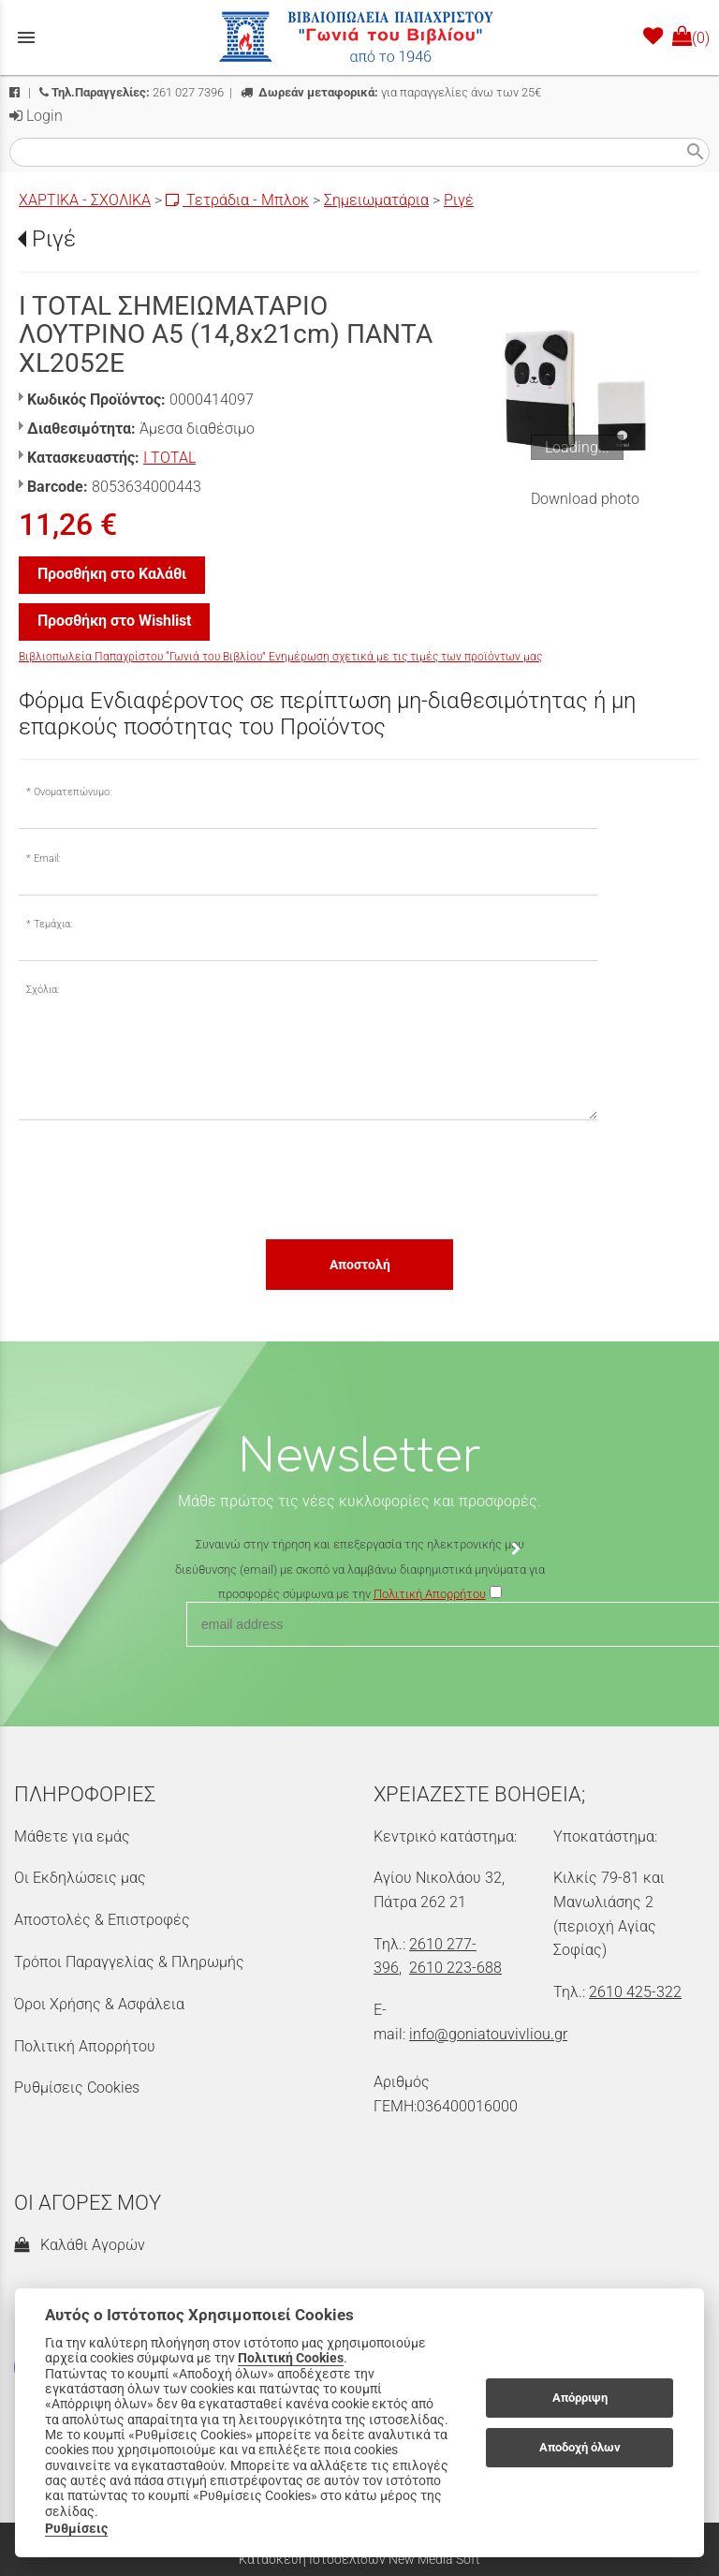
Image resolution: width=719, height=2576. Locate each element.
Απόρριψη (580, 2398)
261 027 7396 (131, 92)
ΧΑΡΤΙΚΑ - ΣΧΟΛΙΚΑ (85, 200)
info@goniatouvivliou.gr (488, 2034)
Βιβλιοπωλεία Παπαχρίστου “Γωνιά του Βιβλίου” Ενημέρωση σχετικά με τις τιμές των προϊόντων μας (280, 656)
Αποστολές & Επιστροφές (102, 1920)
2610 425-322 (635, 1992)
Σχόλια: (42, 990)
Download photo (585, 499)
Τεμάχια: (53, 924)
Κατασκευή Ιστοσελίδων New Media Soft (359, 2559)
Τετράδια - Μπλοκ (237, 200)
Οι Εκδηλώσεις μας (80, 1878)
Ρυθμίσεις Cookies (76, 2087)
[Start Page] (359, 37)
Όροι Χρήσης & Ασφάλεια (99, 2004)
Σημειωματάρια (376, 200)
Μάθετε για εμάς (72, 1836)
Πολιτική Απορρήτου (84, 2046)
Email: (47, 858)
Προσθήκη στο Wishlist (114, 620)
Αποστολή (360, 1264)
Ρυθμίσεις (76, 2528)
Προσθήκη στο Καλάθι (111, 574)
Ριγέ (459, 200)
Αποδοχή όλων (580, 2447)
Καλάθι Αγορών (79, 2245)
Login (36, 116)
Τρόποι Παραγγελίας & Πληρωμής (129, 1962)
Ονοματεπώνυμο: (72, 792)
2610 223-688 (455, 1967)
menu (26, 37)
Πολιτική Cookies (291, 2357)
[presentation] (161, 1178)
